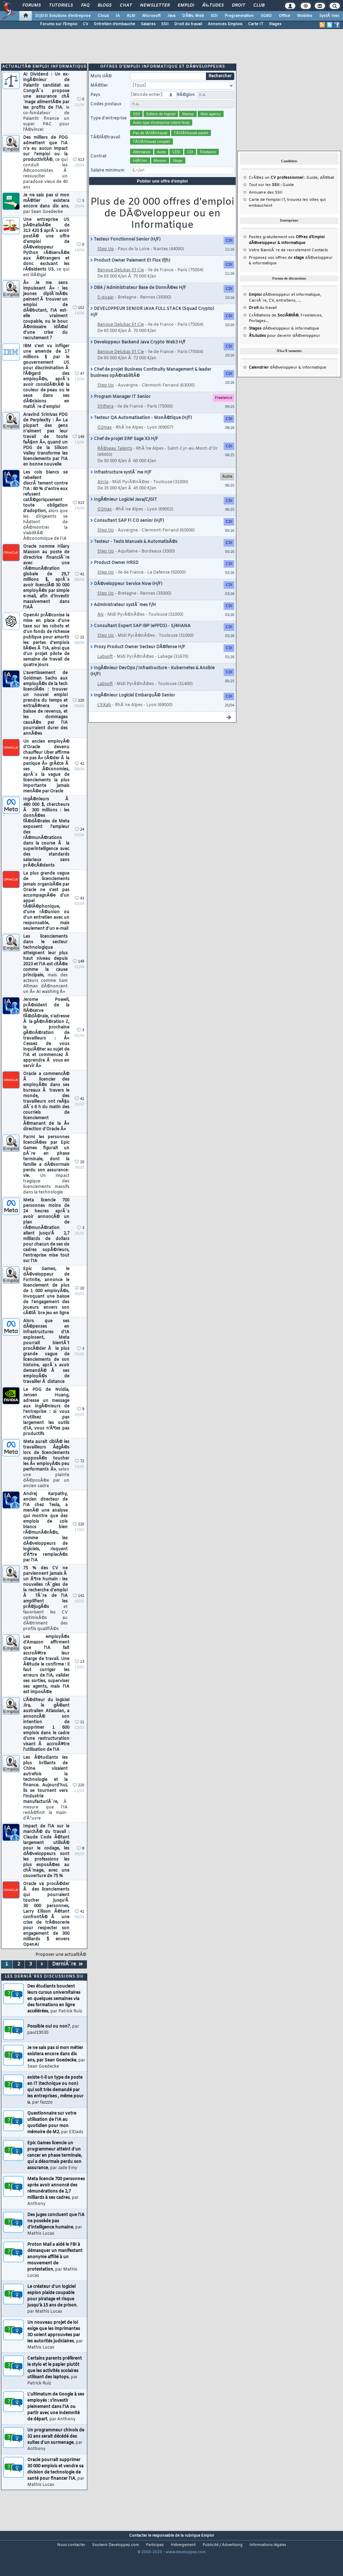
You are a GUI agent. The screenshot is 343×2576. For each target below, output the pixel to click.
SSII (165, 24)
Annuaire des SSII (266, 206)
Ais (100, 628)
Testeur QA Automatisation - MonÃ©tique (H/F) (141, 431)
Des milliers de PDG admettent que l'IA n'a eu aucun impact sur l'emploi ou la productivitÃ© (45, 176)
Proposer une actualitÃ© (61, 1968)
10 (79, 1175)
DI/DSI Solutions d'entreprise (63, 15)
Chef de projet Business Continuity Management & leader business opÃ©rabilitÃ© (150, 386)
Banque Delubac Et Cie (120, 283)
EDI (214, 15)
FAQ (85, 5)
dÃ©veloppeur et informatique (284, 308)
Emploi (186, 5)
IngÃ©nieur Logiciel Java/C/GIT (123, 513)
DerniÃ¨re (67, 1977)
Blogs (104, 5)
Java (171, 15)
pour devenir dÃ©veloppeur (284, 349)
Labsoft (105, 670)
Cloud (103, 15)
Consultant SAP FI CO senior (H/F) (127, 534)
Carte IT (255, 24)
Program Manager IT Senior (120, 410)
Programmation (239, 15)
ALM (131, 15)
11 (79, 1736)
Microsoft (151, 15)
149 (78, 450)
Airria (102, 495)
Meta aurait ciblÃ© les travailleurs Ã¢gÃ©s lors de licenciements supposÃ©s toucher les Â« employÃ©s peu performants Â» (46, 1477)
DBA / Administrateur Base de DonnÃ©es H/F (138, 301)
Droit (238, 5)
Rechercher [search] (220, 89)
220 (78, 714)
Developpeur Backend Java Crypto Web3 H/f (137, 356)
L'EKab (104, 718)
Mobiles (304, 15)
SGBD (266, 15)
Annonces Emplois (225, 24)
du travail (263, 321)
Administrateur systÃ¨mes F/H (123, 618)
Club (259, 5)
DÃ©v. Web (193, 15)
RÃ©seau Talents (114, 462)
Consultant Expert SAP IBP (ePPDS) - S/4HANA (140, 639)
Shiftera (105, 420)
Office (284, 15)
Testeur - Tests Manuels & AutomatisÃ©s (133, 555)
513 (78, 173)
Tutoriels (61, 5)
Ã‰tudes (213, 5)
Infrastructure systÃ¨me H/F (120, 486)
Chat (126, 5)
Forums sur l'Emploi (58, 24)
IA (118, 15)
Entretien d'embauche (114, 24)
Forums (31, 5)
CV (85, 24)
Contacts (320, 263)
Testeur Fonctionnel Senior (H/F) (125, 253)
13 (79, 1675)
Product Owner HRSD (114, 576)
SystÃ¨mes (329, 15)
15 (79, 651)
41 (79, 588)
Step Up (105, 262)
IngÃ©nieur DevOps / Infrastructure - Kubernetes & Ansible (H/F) (152, 685)
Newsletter (154, 5)
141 (78, 1609)
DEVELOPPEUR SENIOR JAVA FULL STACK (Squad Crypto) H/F (152, 325)
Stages (275, 24)
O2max (104, 441)
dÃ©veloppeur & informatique (284, 342)
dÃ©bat (327, 191)
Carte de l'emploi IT (267, 213)
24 (79, 843)
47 (79, 387)
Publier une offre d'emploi (162, 194)
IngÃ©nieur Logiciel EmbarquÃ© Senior (132, 709)
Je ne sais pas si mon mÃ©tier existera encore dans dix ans (46, 217)
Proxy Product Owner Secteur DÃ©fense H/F (137, 660)
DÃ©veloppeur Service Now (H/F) (126, 597)
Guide (312, 191)
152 (78, 321)
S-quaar (105, 311)
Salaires (148, 24)
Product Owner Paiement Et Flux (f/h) (130, 274)
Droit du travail (188, 24)
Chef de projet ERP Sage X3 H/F (124, 452)
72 (79, 1475)
